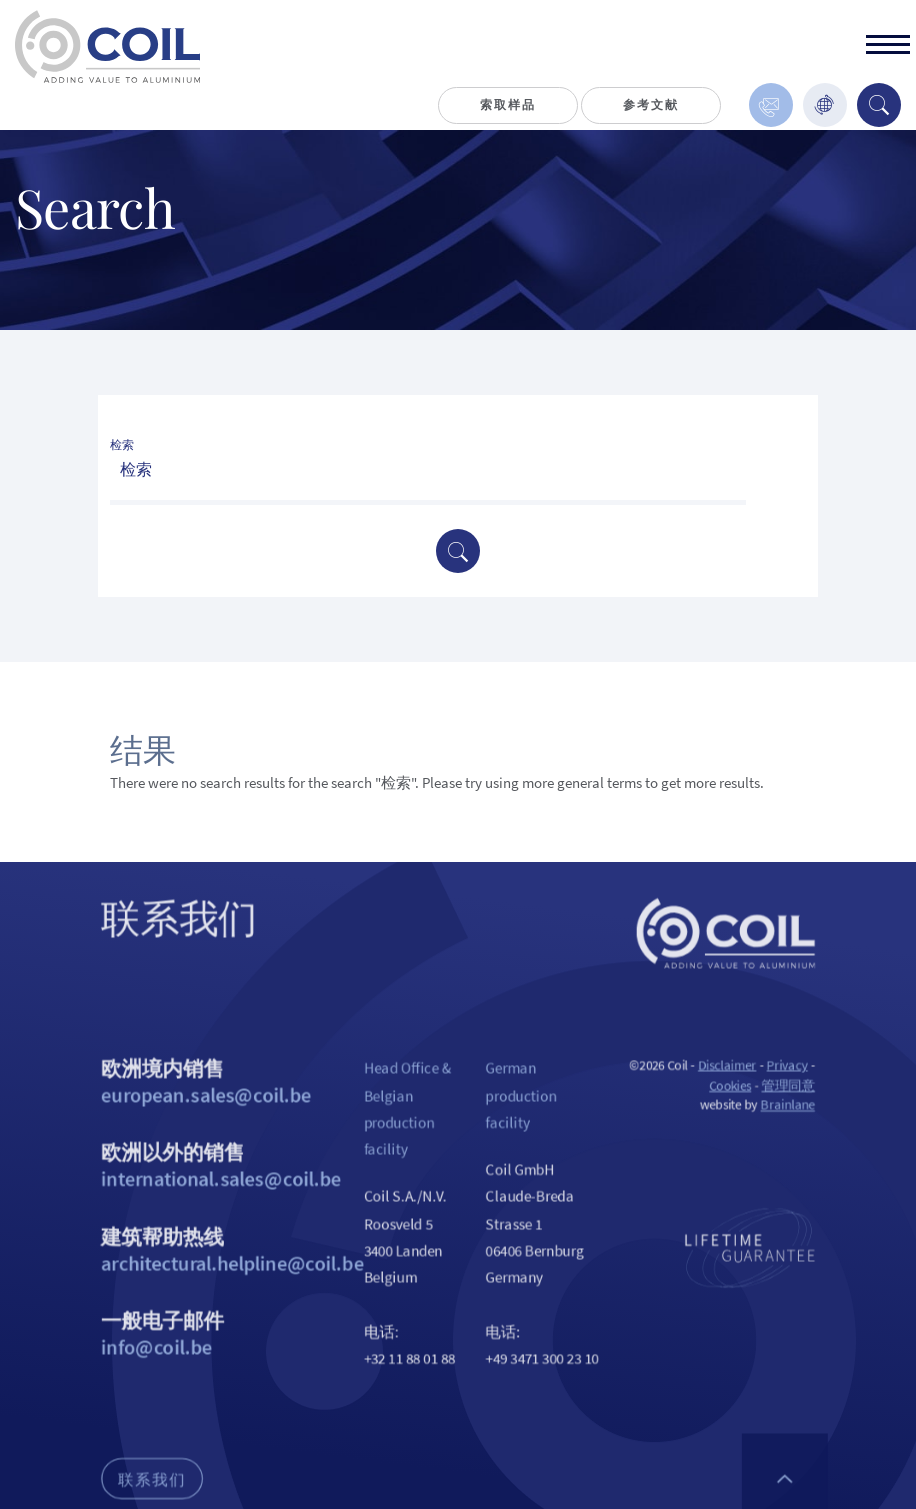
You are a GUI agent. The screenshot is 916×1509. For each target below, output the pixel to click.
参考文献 (650, 104)
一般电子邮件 (212, 1393)
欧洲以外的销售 (212, 1209)
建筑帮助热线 (212, 1301)
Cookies (755, 1120)
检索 (122, 444)
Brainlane (817, 1142)
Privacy (817, 1099)
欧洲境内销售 (212, 1117)
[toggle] (888, 47)
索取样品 (507, 104)
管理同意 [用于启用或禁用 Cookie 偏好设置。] (818, 1120)
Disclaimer (752, 1099)
